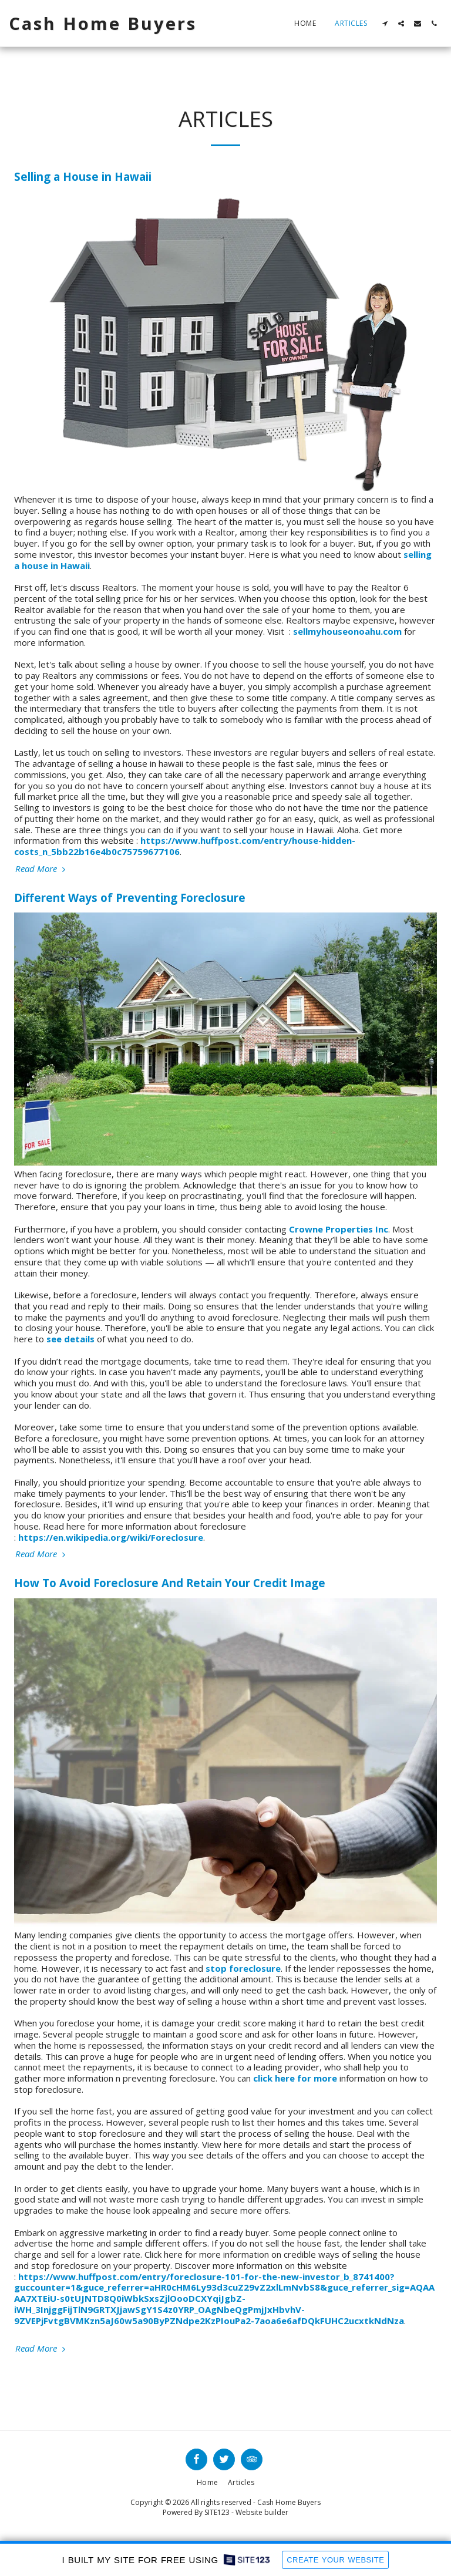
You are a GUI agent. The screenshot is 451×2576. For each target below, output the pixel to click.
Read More (41, 868)
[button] (384, 23)
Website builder (261, 2512)
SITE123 (217, 2512)
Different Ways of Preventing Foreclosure (129, 897)
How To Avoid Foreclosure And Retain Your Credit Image (169, 1582)
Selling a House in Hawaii (83, 176)
